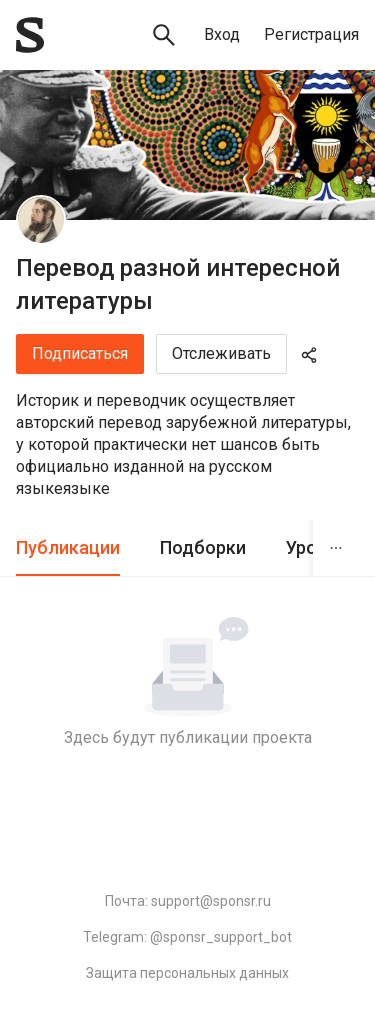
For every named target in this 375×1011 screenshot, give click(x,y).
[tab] (68, 548)
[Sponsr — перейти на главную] (30, 35)
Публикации (68, 547)
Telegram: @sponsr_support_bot (187, 937)
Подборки (203, 547)
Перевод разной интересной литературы (178, 284)
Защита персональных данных (187, 973)
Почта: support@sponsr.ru (188, 901)
